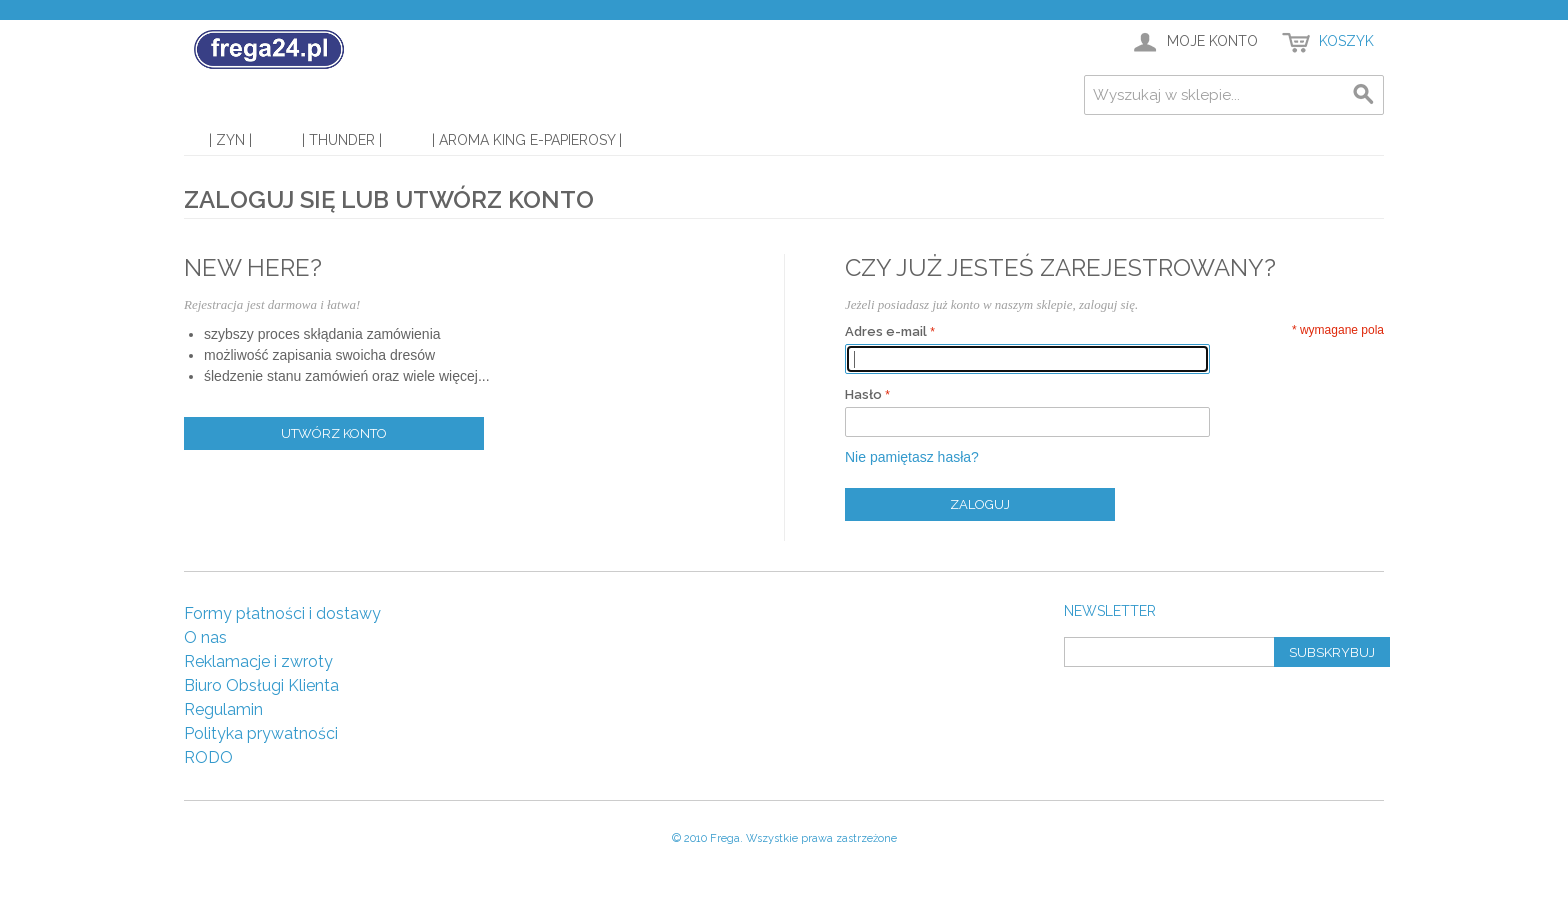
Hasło (863, 394)
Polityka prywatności (261, 733)
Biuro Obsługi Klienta (261, 685)
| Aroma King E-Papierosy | (527, 140)
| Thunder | (342, 140)
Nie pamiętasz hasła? (912, 457)
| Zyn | (230, 140)
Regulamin (223, 709)
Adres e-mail (886, 331)
